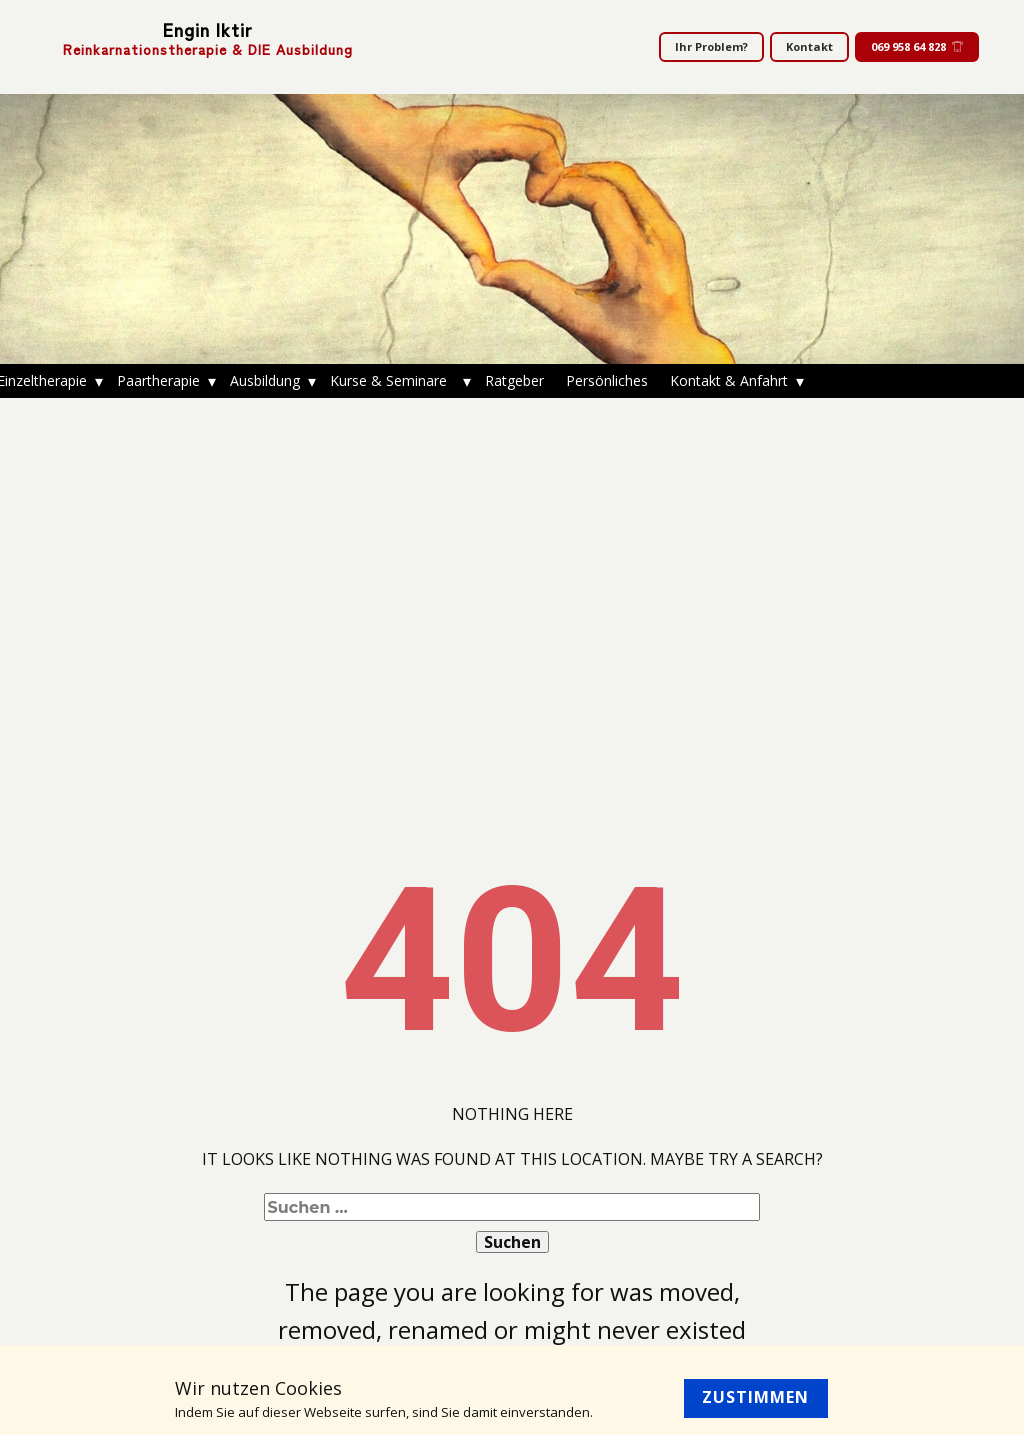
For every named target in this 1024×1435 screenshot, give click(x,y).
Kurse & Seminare (392, 380)
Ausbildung (265, 380)
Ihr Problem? (711, 46)
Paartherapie (158, 380)
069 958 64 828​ (917, 46)
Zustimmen (755, 1397)
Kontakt (809, 46)
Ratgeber (514, 380)
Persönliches (607, 380)
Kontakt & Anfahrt (729, 380)
